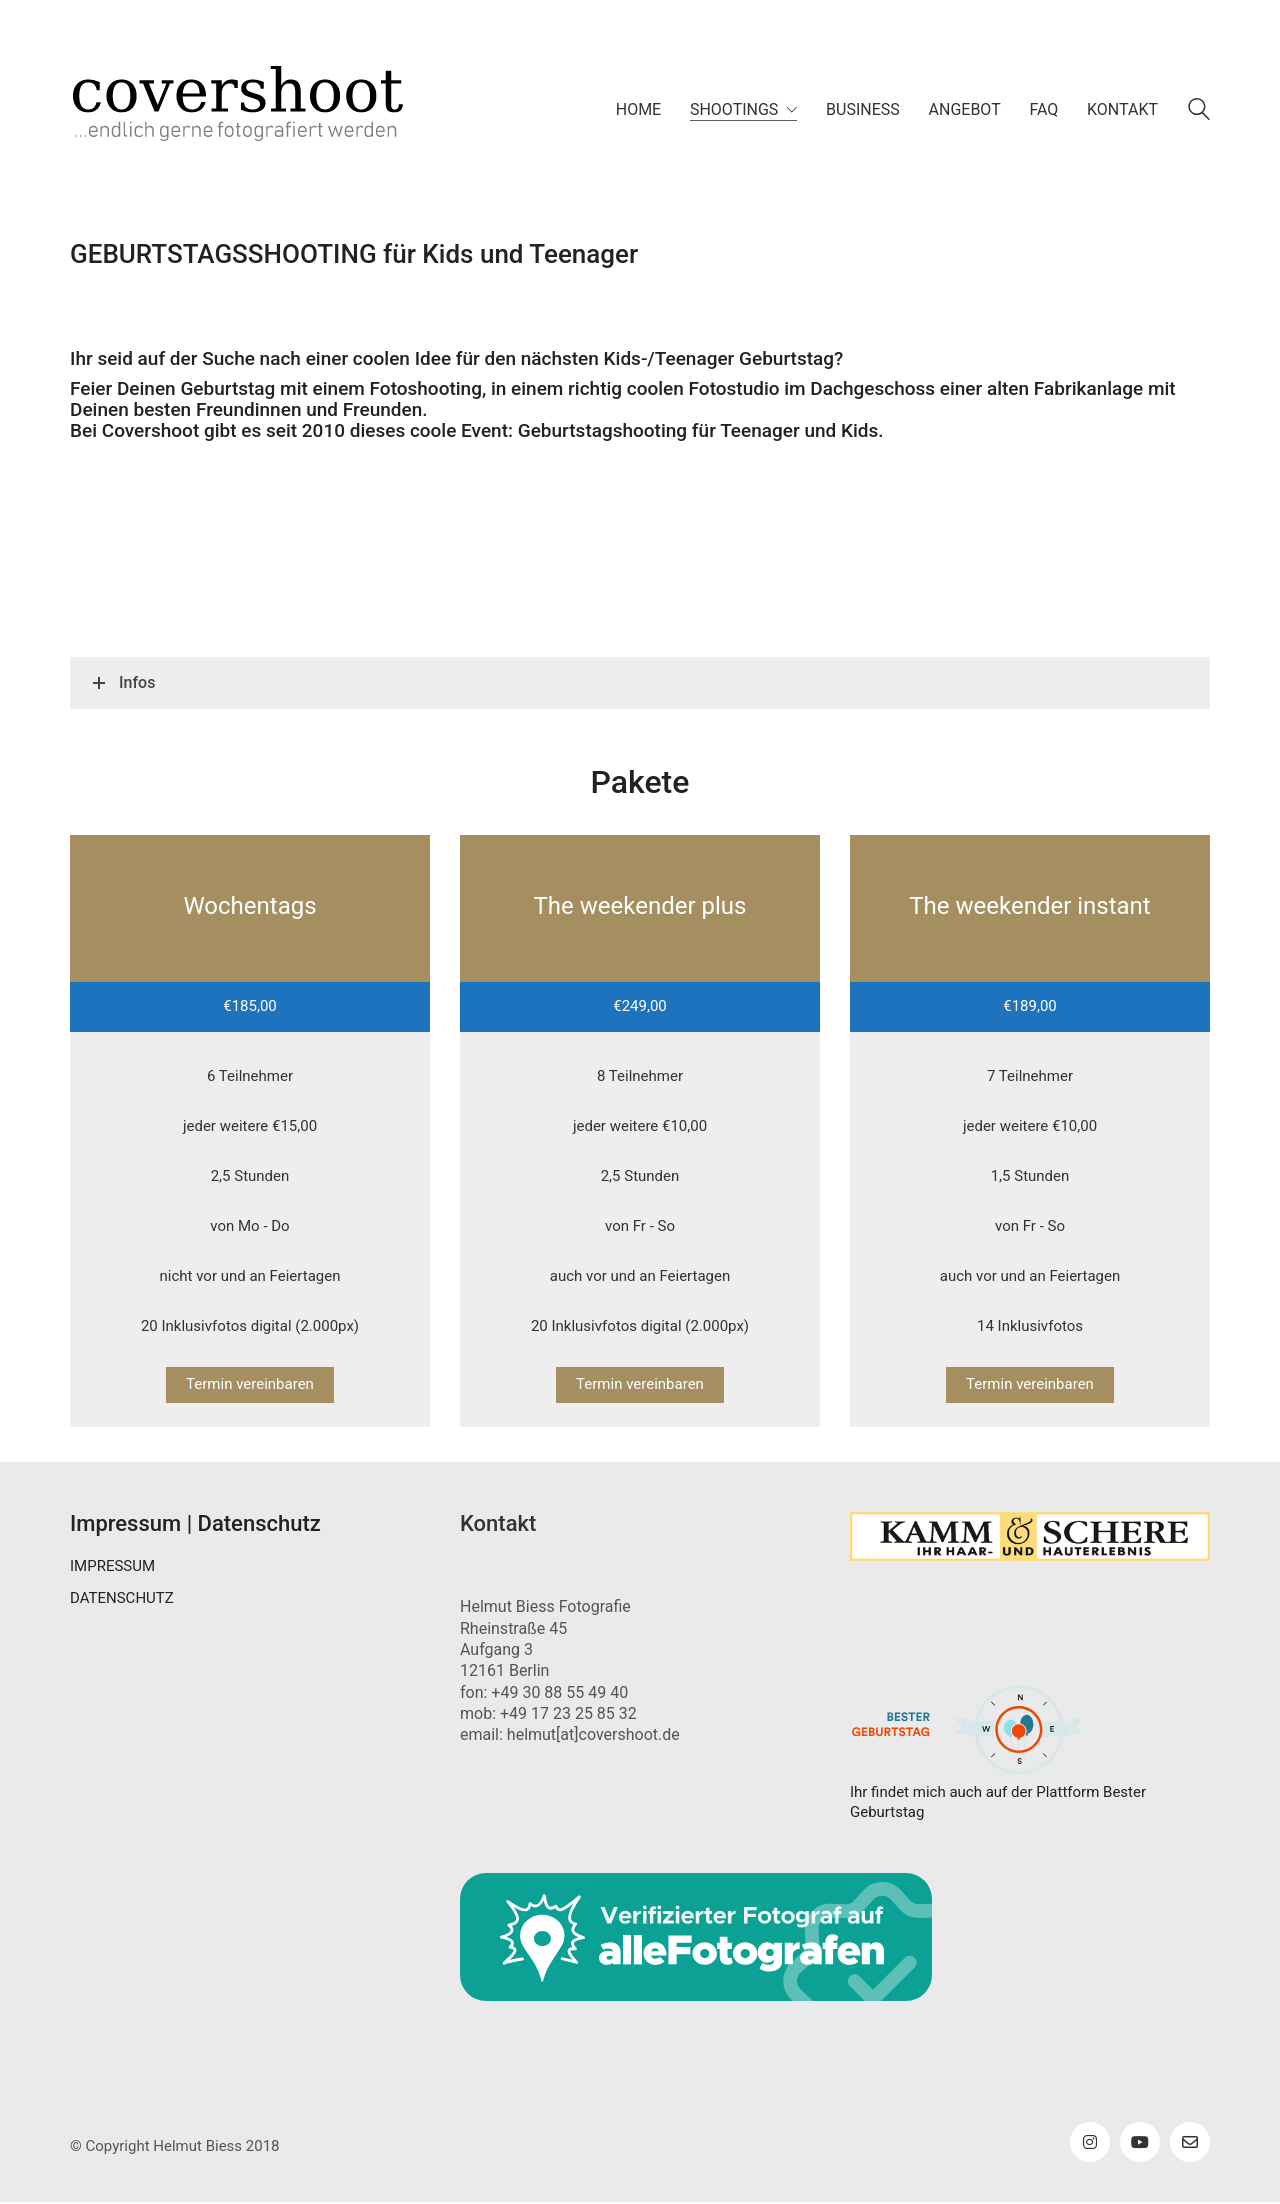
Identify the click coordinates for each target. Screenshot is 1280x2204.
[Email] (1190, 2142)
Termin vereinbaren (250, 1384)
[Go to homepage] (270, 110)
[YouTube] (1140, 2142)
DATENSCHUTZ (122, 1598)
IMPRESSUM (112, 1566)
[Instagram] (1090, 2142)
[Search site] (1199, 112)
